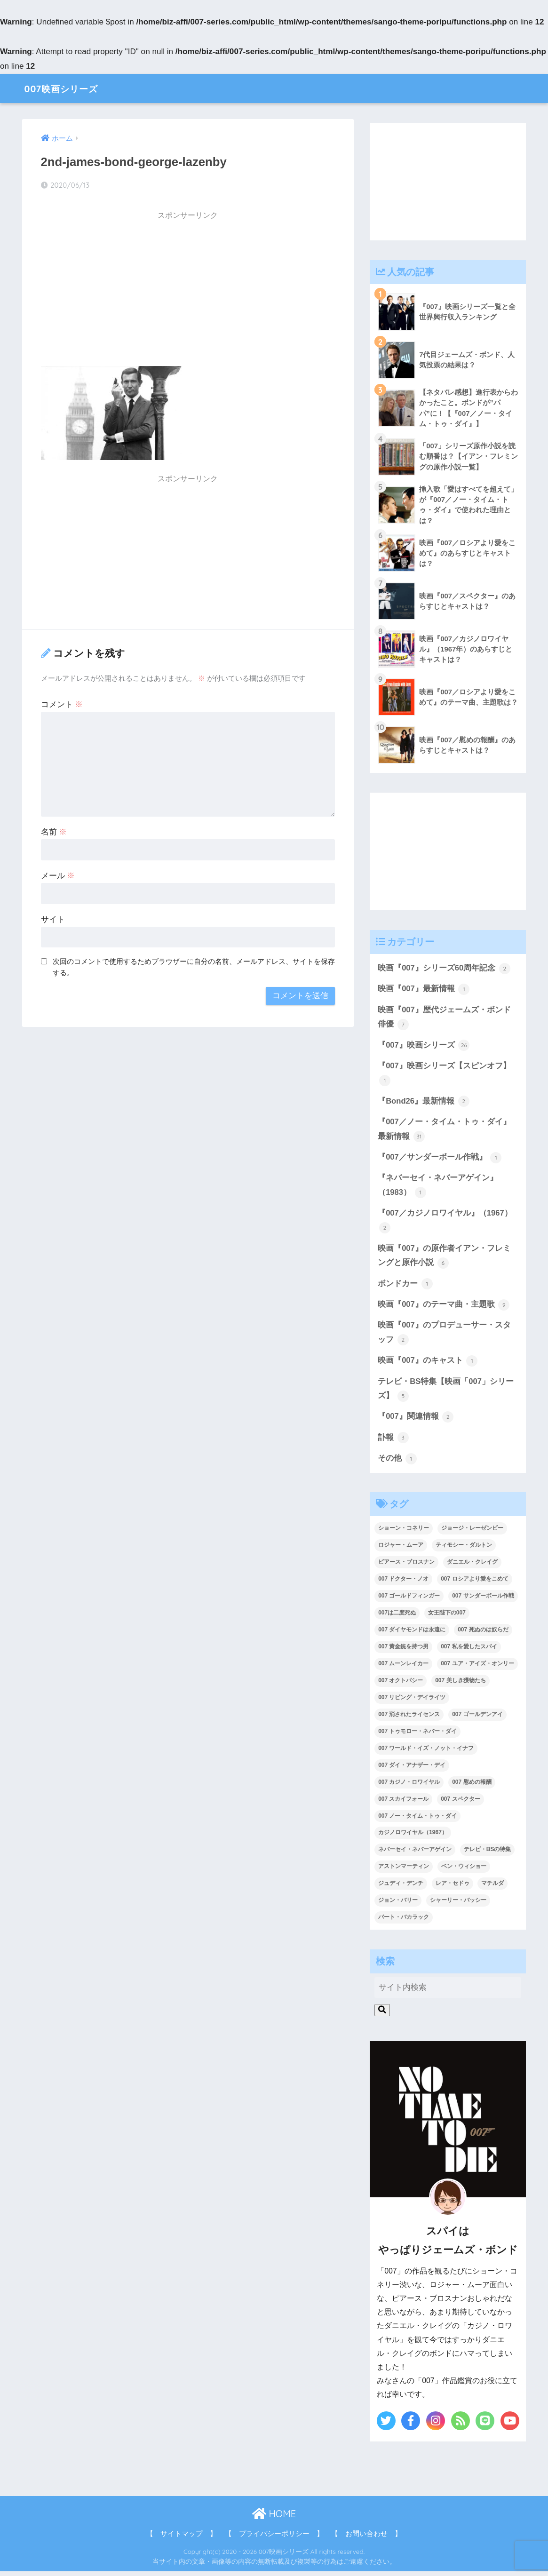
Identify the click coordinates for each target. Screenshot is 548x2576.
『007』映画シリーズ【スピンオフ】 (444, 1075)
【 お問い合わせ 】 (366, 2539)
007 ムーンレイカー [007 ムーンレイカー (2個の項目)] (403, 1668)
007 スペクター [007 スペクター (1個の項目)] (460, 1803)
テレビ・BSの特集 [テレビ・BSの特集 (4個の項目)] (487, 1854)
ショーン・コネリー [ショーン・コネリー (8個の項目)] (403, 1533)
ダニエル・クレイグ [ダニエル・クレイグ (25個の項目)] (472, 1567)
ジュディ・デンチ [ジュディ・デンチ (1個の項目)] (400, 1888)
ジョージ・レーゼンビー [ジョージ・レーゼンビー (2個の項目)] (472, 1533)
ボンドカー (405, 1287)
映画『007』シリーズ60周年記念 (444, 969)
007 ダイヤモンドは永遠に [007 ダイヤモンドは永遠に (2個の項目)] (411, 1634)
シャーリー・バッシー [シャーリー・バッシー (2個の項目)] (458, 1905)
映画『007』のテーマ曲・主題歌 (444, 1308)
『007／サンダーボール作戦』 (440, 1159)
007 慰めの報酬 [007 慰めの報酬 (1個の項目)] (471, 1786)
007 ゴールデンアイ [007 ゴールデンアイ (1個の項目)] (477, 1719)
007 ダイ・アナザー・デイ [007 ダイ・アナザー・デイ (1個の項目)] (411, 1769)
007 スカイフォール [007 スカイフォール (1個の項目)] (403, 1803)
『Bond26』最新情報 (423, 1103)
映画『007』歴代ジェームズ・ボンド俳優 (444, 1018)
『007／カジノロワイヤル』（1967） (445, 1223)
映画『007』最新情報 (424, 990)
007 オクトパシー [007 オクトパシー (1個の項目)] (400, 1685)
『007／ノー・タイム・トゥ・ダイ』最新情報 (444, 1132)
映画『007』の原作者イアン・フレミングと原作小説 (444, 1259)
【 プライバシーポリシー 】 (274, 2539)
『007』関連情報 (416, 1421)
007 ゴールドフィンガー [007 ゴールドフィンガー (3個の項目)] (409, 1600)
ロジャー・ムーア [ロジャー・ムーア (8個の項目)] (400, 1550)
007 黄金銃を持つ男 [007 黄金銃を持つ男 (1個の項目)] (403, 1651)
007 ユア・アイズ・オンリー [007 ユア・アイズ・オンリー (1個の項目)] (477, 1668)
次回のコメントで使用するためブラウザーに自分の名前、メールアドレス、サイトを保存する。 (194, 967)
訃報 (393, 1442)
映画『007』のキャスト (428, 1364)
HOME (274, 2519)
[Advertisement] (188, 292)
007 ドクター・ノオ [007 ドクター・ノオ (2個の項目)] (403, 1584)
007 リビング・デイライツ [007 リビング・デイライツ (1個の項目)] (411, 1702)
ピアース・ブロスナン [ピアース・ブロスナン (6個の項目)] (406, 1567)
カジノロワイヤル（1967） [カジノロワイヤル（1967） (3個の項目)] (412, 1837)
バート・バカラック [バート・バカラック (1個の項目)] (403, 1922)
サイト (53, 919)
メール (58, 875)
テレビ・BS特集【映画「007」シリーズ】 (446, 1393)
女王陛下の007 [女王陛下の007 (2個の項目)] (447, 1617)
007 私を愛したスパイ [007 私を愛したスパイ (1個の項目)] (469, 1651)
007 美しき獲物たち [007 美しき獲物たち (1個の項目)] (460, 1685)
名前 (54, 831)
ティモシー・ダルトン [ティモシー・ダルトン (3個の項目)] (464, 1550)
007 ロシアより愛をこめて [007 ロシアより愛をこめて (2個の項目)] (474, 1584)
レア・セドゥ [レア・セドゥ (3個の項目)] (452, 1888)
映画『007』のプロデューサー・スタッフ (444, 1336)
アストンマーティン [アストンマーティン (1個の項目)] (403, 1871)
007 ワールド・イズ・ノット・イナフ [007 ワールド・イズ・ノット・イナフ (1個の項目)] (426, 1752)
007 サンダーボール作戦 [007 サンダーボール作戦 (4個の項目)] (483, 1600)
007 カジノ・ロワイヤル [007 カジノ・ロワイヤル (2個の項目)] (409, 1786)
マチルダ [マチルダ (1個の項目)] (492, 1888)
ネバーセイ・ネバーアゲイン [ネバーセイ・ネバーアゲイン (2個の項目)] (415, 1854)
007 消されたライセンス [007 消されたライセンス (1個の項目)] (409, 1719)
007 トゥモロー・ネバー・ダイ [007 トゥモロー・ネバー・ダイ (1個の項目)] (417, 1736)
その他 (397, 1463)
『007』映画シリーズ (424, 1046)
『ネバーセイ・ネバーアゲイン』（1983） (438, 1188)
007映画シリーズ (69, 88)
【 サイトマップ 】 (181, 2539)
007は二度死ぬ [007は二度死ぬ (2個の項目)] (397, 1617)
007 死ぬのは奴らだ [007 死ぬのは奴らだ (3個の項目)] (483, 1634)
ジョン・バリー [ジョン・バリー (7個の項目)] (398, 1905)
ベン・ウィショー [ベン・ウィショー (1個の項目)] (463, 1871)
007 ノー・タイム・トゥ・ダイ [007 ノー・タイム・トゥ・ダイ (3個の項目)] (417, 1820)
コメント (62, 704)
